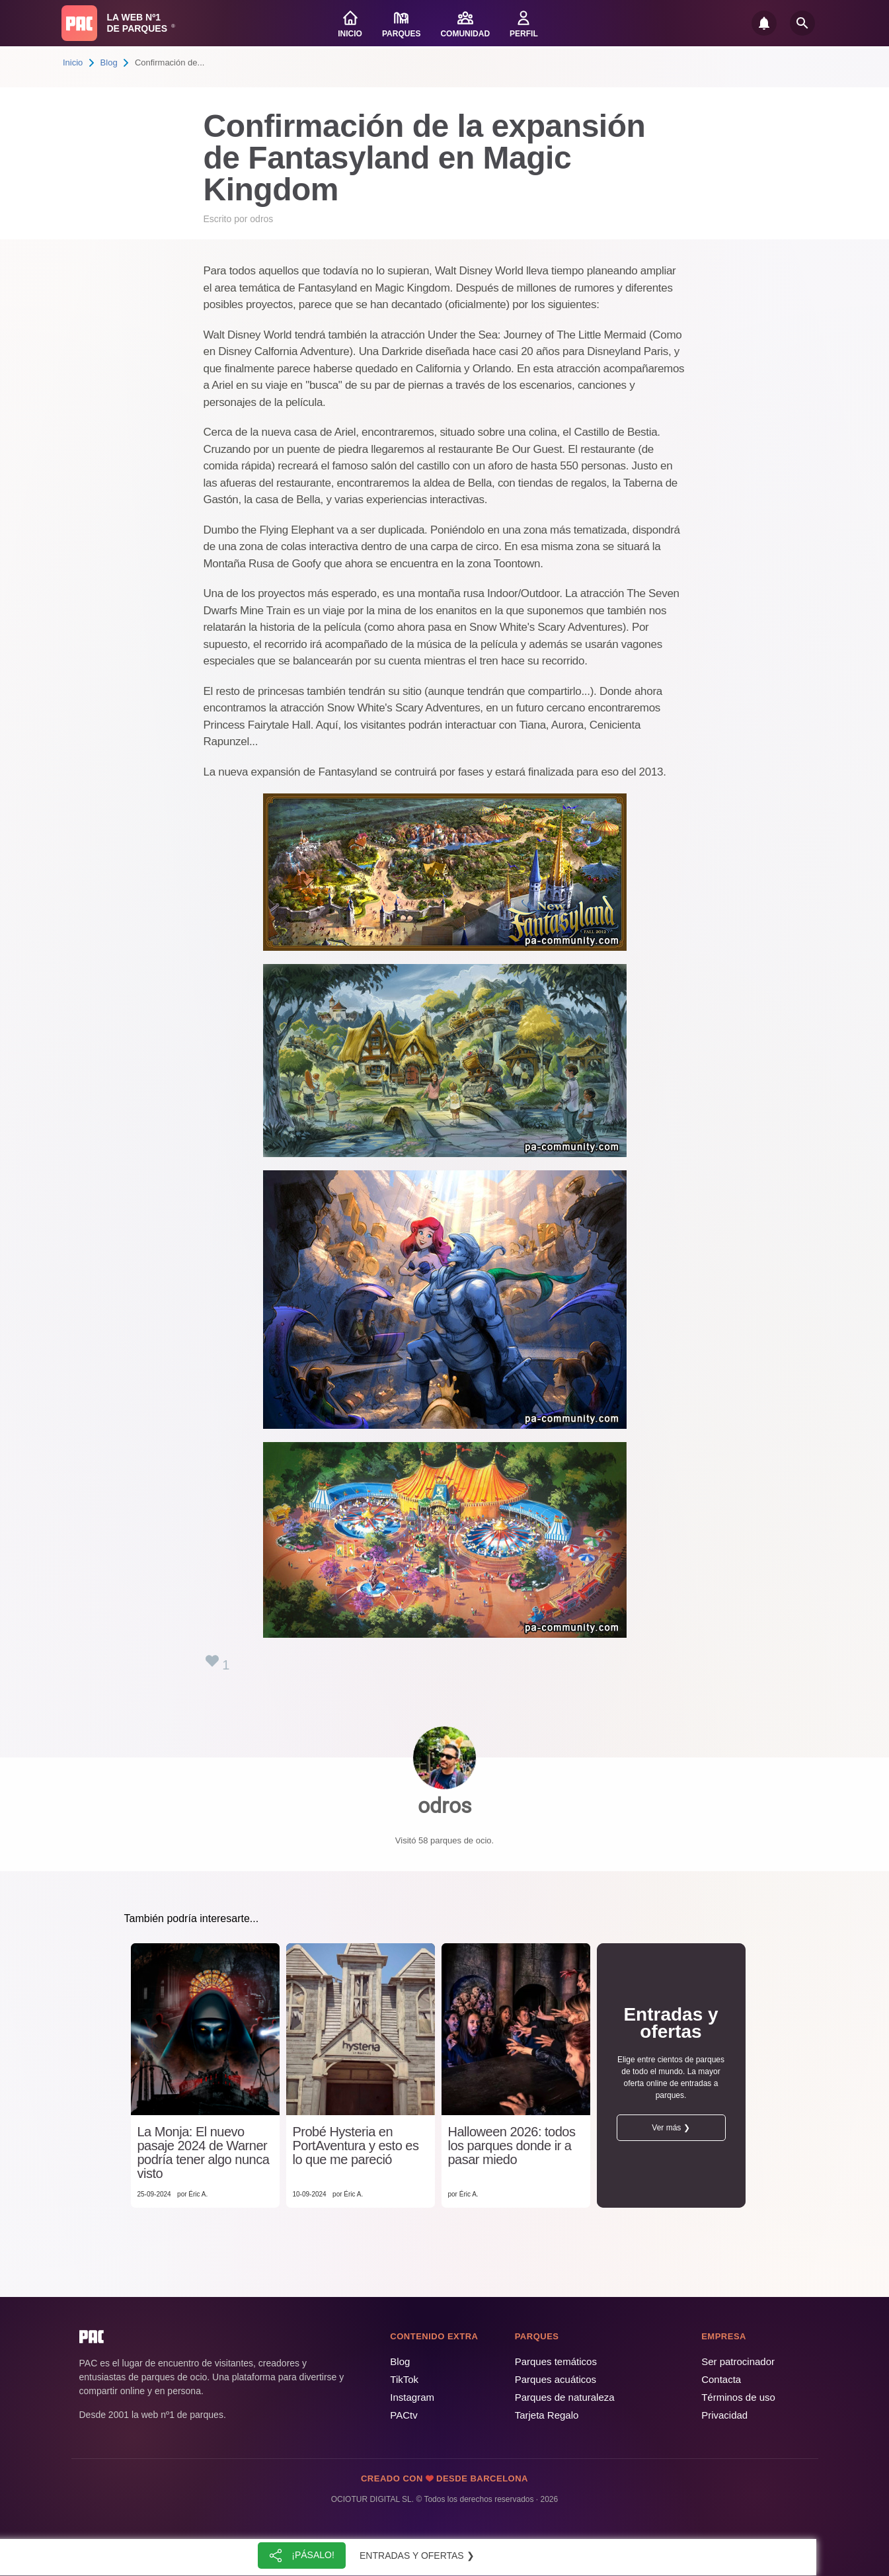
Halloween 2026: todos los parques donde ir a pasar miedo (512, 2146)
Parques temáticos (556, 2361)
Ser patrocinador (738, 2361)
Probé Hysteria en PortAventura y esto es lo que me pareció (356, 2146)
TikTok (404, 2379)
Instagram (412, 2397)
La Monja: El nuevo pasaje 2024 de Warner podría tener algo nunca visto (203, 2153)
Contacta (721, 2379)
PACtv (403, 2415)
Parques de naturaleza (565, 2397)
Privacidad (724, 2415)
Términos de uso (738, 2397)
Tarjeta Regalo (547, 2415)
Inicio (73, 62)
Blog (109, 62)
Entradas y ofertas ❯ (417, 2555)
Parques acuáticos (555, 2379)
